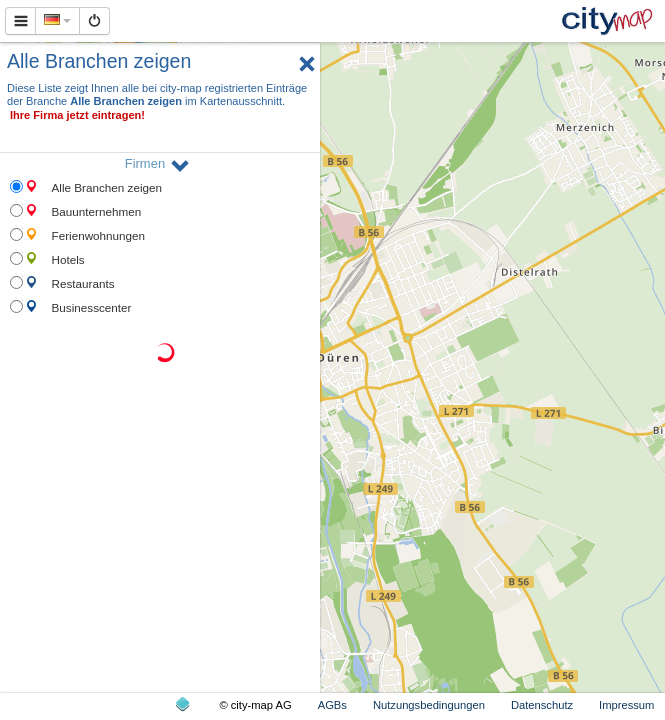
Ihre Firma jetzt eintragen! (77, 115)
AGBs (332, 705)
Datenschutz (542, 705)
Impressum (626, 705)
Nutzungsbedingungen (429, 705)
